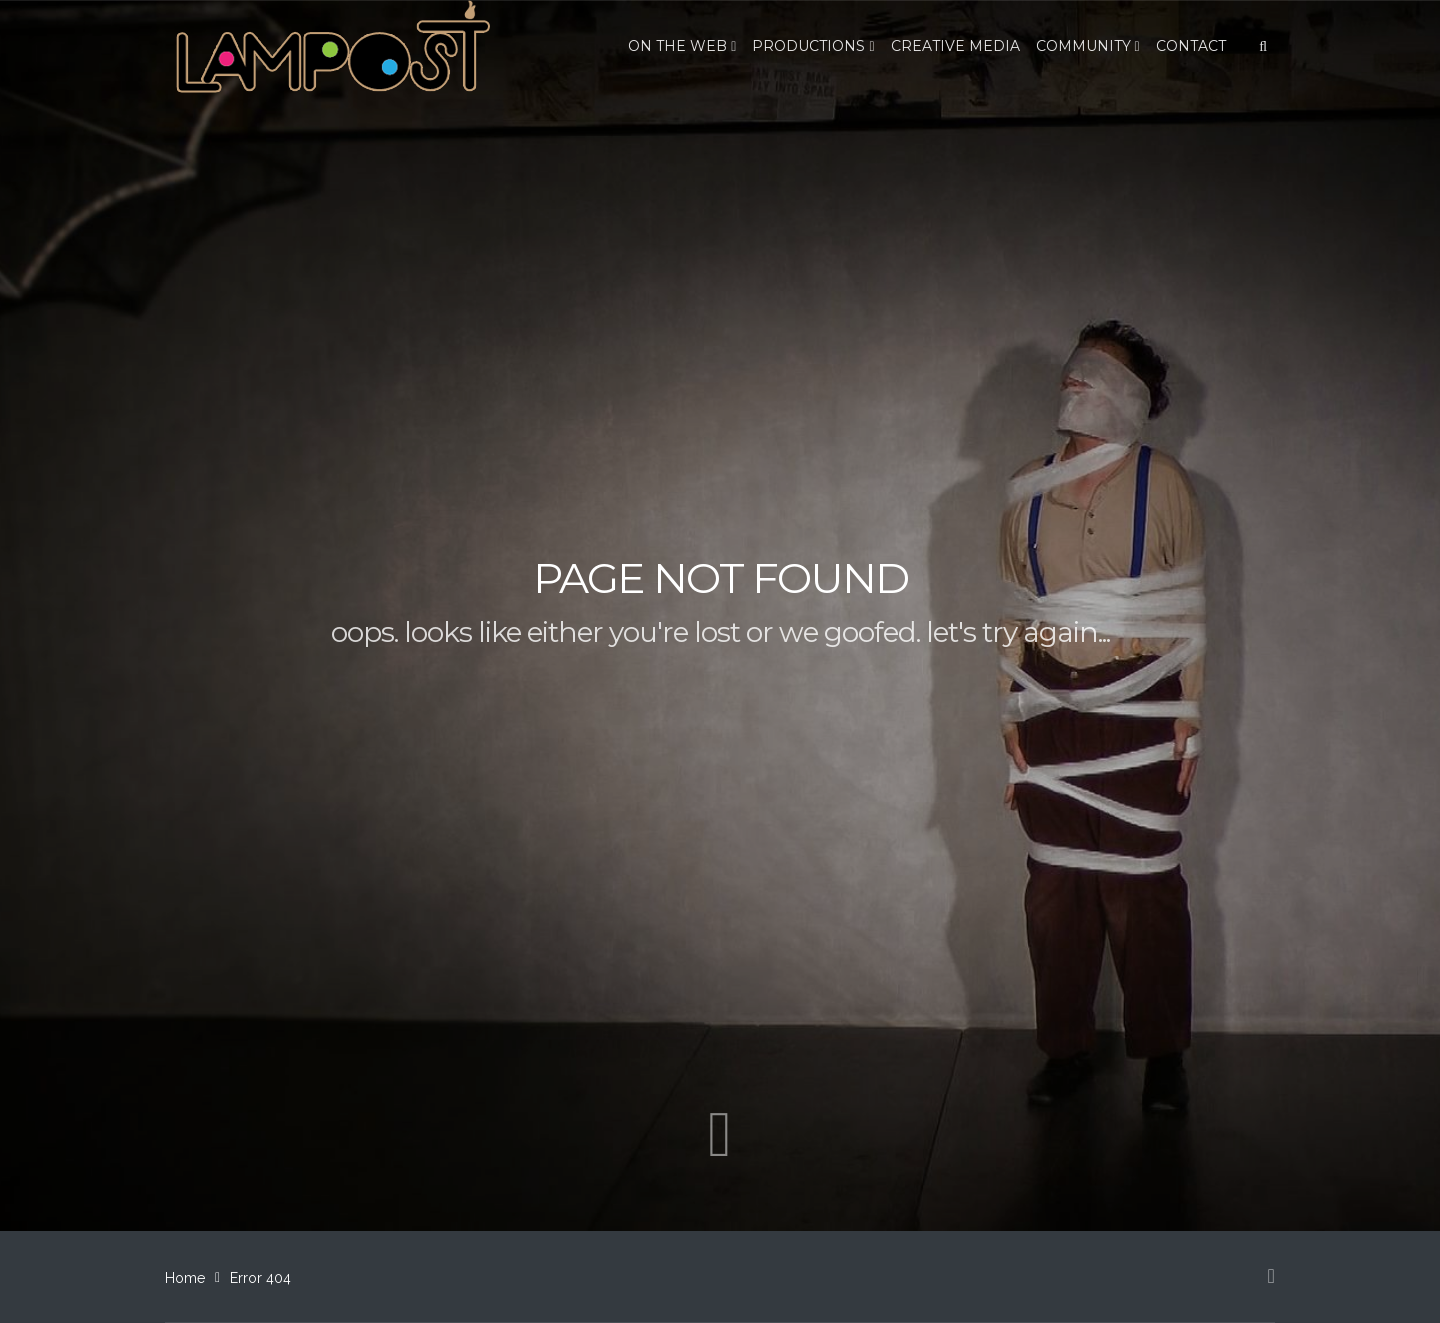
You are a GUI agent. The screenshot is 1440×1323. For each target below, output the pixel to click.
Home (185, 1278)
